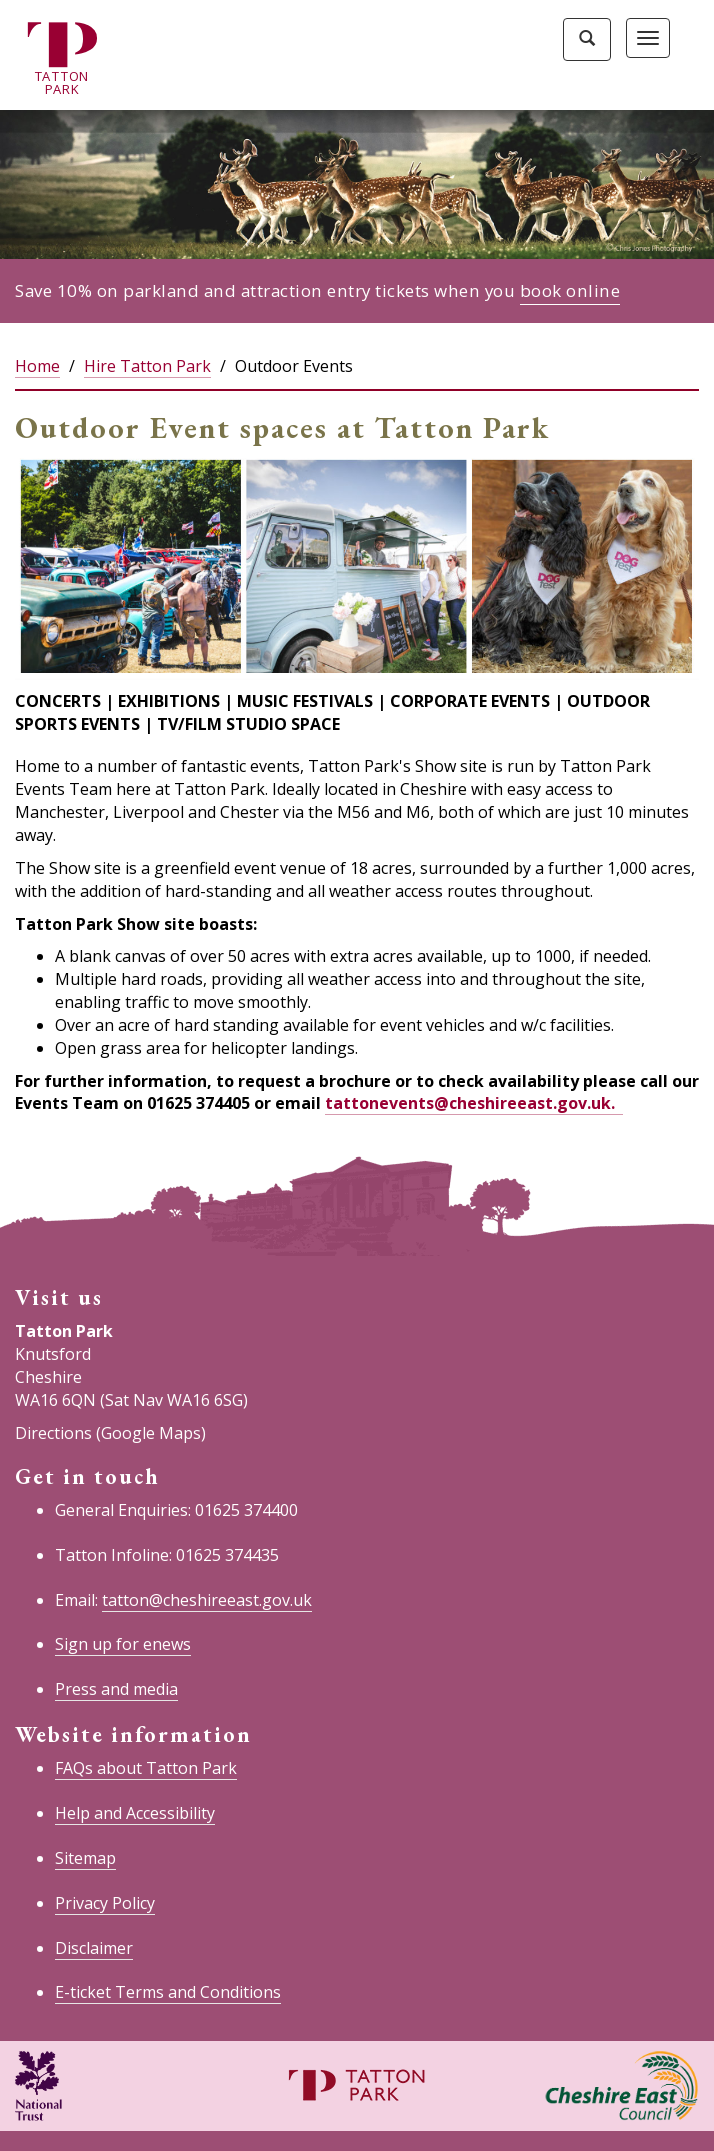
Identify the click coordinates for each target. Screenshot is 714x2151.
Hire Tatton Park (147, 366)
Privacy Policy (105, 1903)
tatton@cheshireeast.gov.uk (207, 1600)
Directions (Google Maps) (110, 1433)
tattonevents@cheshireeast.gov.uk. (472, 1103)
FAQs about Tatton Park (146, 1768)
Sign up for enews (123, 1644)
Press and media (116, 1689)
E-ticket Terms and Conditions (168, 1992)
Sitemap (85, 1858)
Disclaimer (94, 1948)
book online (570, 290)
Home (37, 366)
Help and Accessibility (135, 1813)
